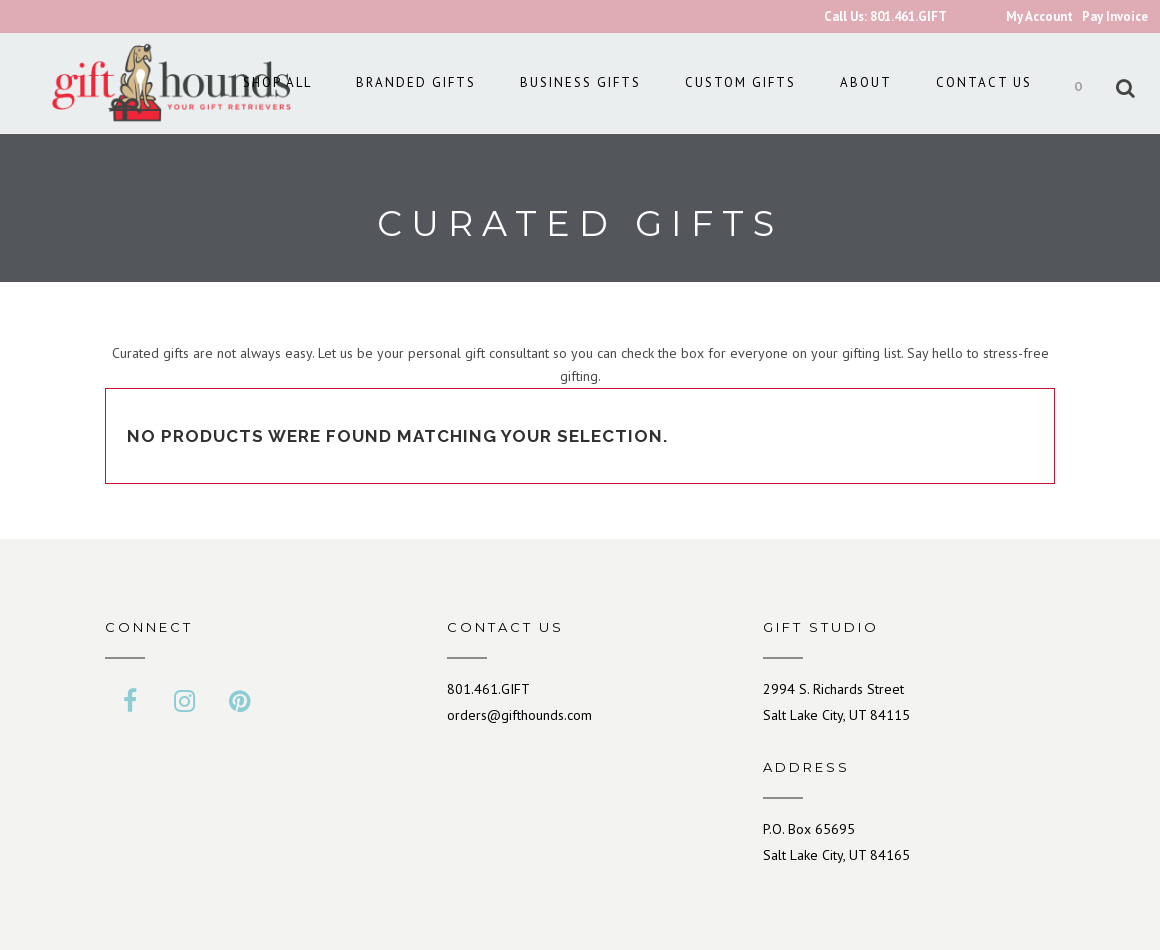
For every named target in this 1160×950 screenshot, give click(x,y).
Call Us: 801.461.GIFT (885, 16)
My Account (1039, 16)
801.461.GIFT (488, 689)
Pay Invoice (1115, 16)
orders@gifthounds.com (519, 715)
